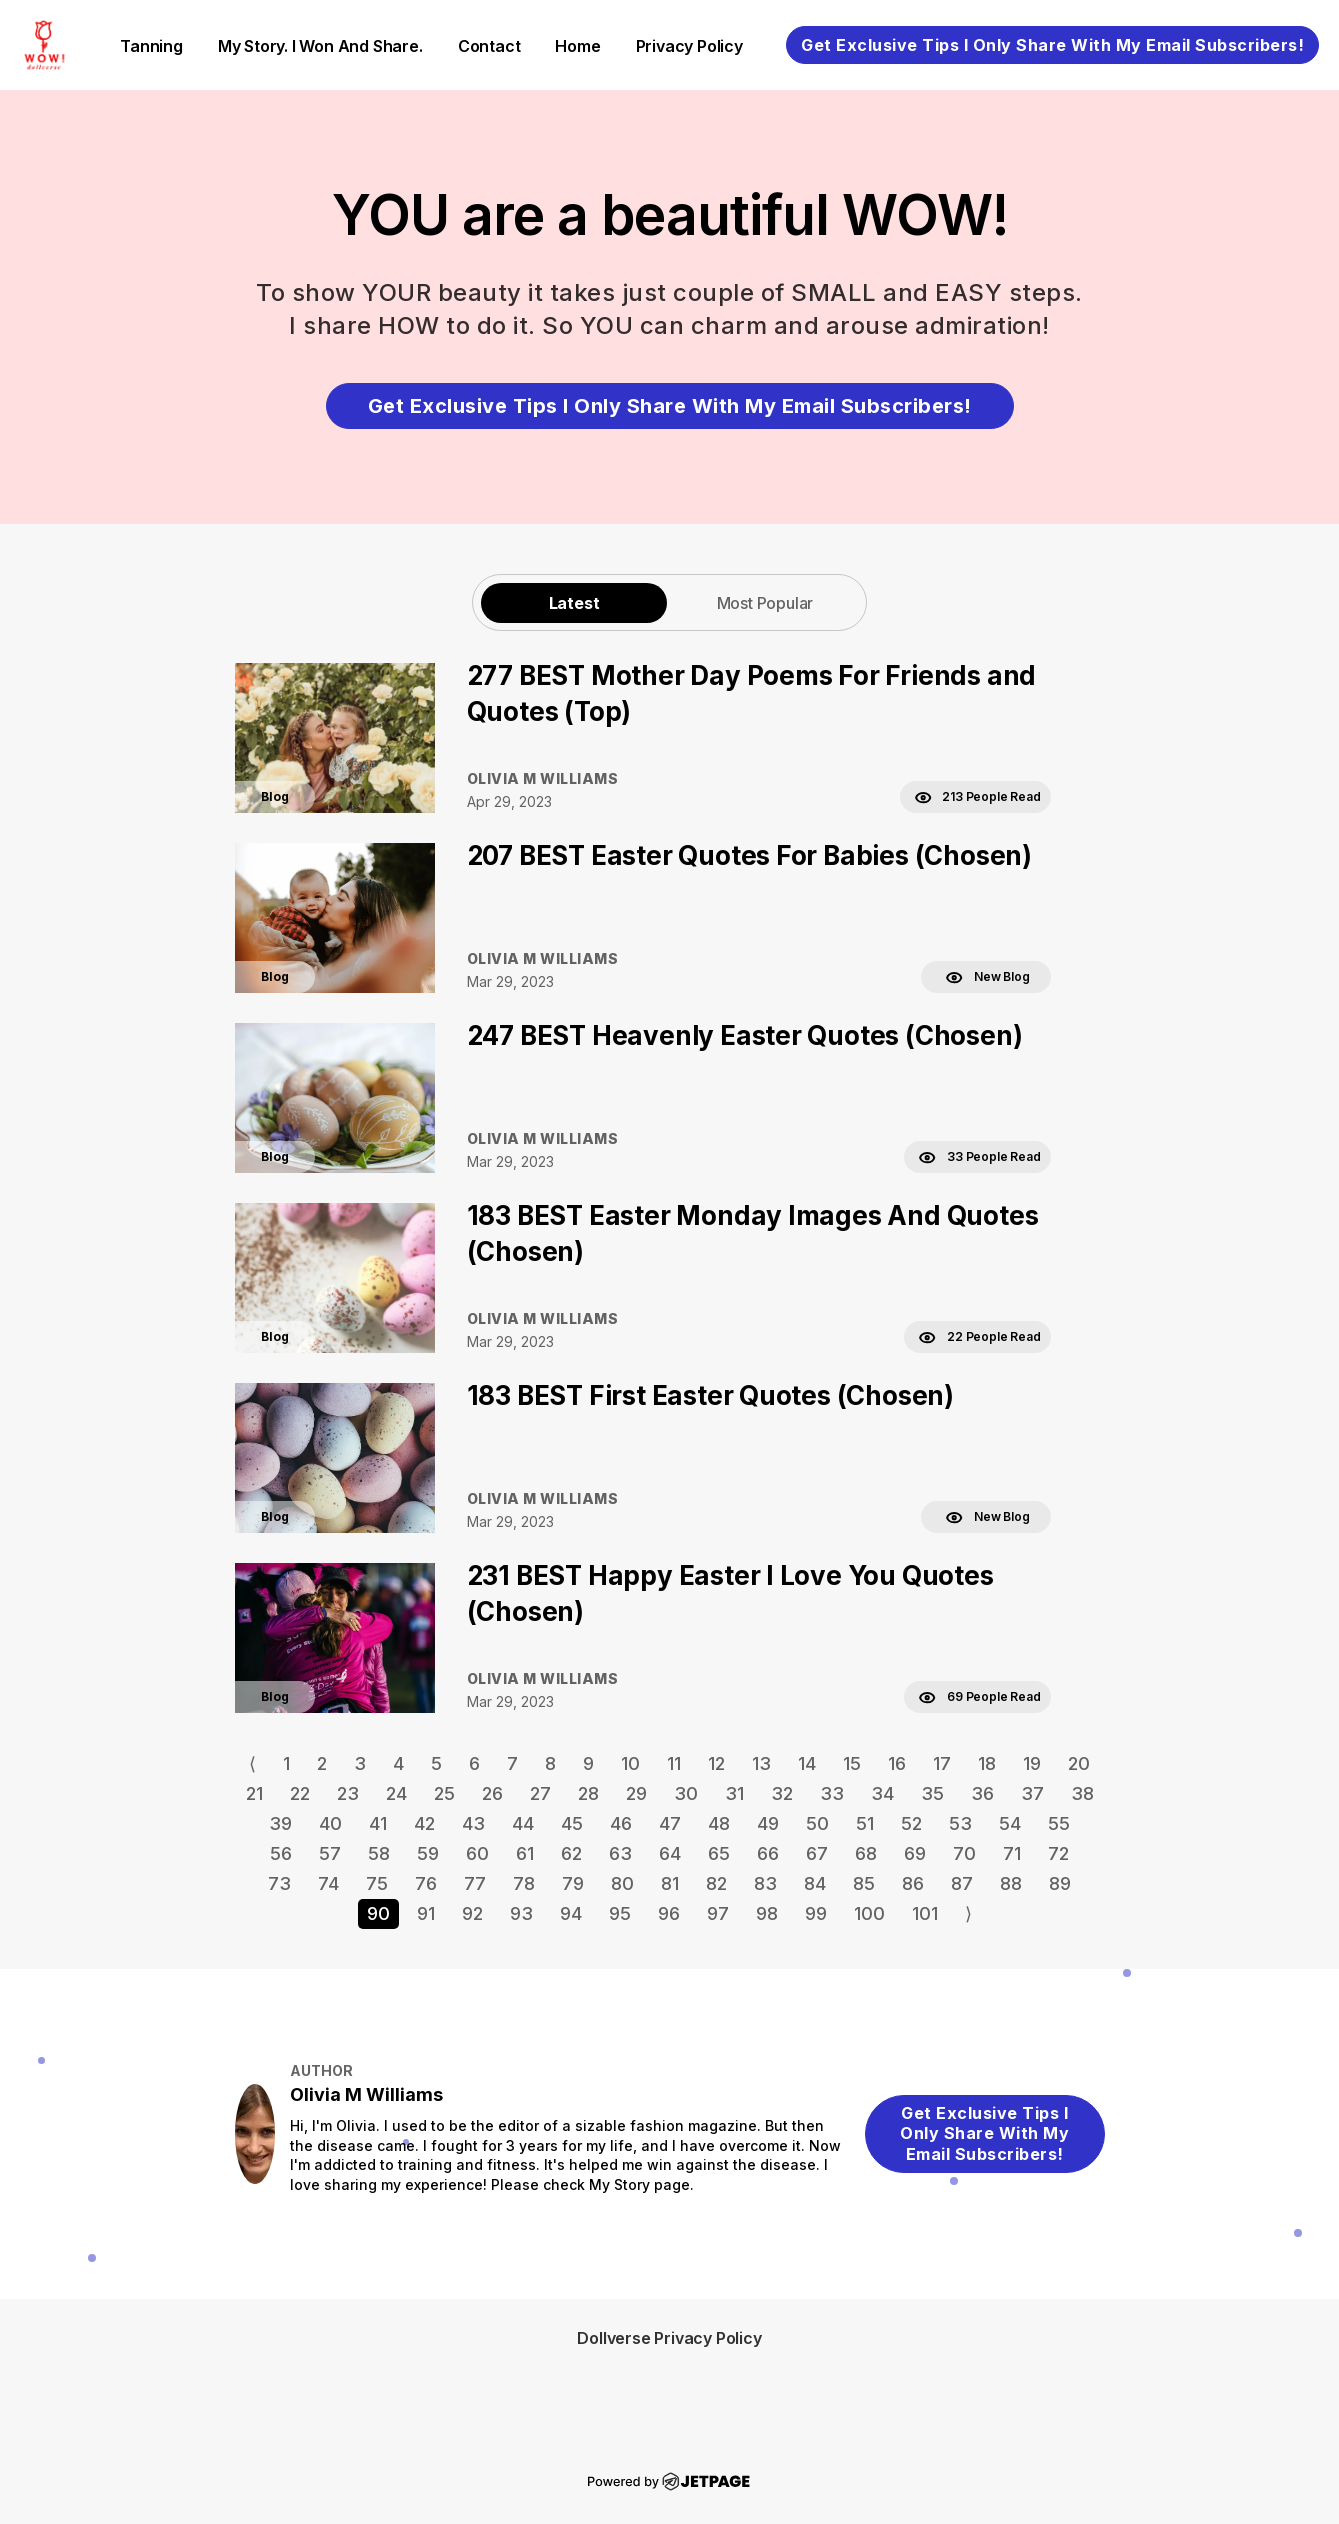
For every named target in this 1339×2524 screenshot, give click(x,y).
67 (817, 1853)
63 (620, 1853)
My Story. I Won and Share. (320, 46)
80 (622, 1883)
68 (866, 1853)
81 (670, 1883)
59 (428, 1853)
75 (377, 1883)
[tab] (574, 602)
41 (378, 1823)
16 (897, 1763)
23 (348, 1793)
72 (1058, 1853)
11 (674, 1763)
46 (621, 1823)
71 (1012, 1853)
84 (815, 1883)
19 (1032, 1763)
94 (571, 1913)
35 (932, 1793)
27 (540, 1793)
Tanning (151, 46)
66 (768, 1853)
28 (588, 1793)
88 (1011, 1883)
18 (987, 1763)
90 (378, 1913)
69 (915, 1853)
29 (636, 1793)
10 (630, 1763)
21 (254, 1793)
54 (1010, 1823)
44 (523, 1823)
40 (330, 1823)
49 (768, 1823)
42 (424, 1823)
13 (761, 1763)
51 (865, 1823)
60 (477, 1853)
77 (475, 1883)
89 (1060, 1883)
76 (426, 1883)
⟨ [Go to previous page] (252, 1763)
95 (620, 1913)
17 (942, 1763)
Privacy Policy (689, 46)
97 (718, 1913)
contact (489, 46)
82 (716, 1883)
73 (279, 1883)
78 (524, 1883)
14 (807, 1763)
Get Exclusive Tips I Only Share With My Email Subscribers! (1052, 45)
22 (300, 1793)
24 (396, 1793)
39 (280, 1823)
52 (911, 1823)
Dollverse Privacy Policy (669, 2338)
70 (964, 1853)
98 (767, 1913)
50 (817, 1823)
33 (832, 1793)
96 (669, 1913)
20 (1079, 1763)
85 (864, 1883)
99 (816, 1913)
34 (882, 1793)
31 (734, 1793)
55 (1059, 1823)
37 (1032, 1793)
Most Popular (765, 603)
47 (670, 1823)
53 (960, 1823)
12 (716, 1763)
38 (1082, 1793)
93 (521, 1913)
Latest (574, 603)
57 (330, 1853)
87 (962, 1883)
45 (572, 1823)
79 (573, 1883)
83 (765, 1883)
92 (472, 1913)
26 (492, 1793)
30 (686, 1793)
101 (925, 1913)
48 (719, 1823)
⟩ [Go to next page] (968, 1913)
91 (426, 1913)
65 (719, 1853)
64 (670, 1853)
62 (571, 1853)
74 (328, 1883)
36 (982, 1793)
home (577, 46)
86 (913, 1883)
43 (473, 1823)
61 (525, 1853)
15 (852, 1763)
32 (782, 1793)
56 (281, 1853)
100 (869, 1913)
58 (379, 1853)
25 (444, 1793)
